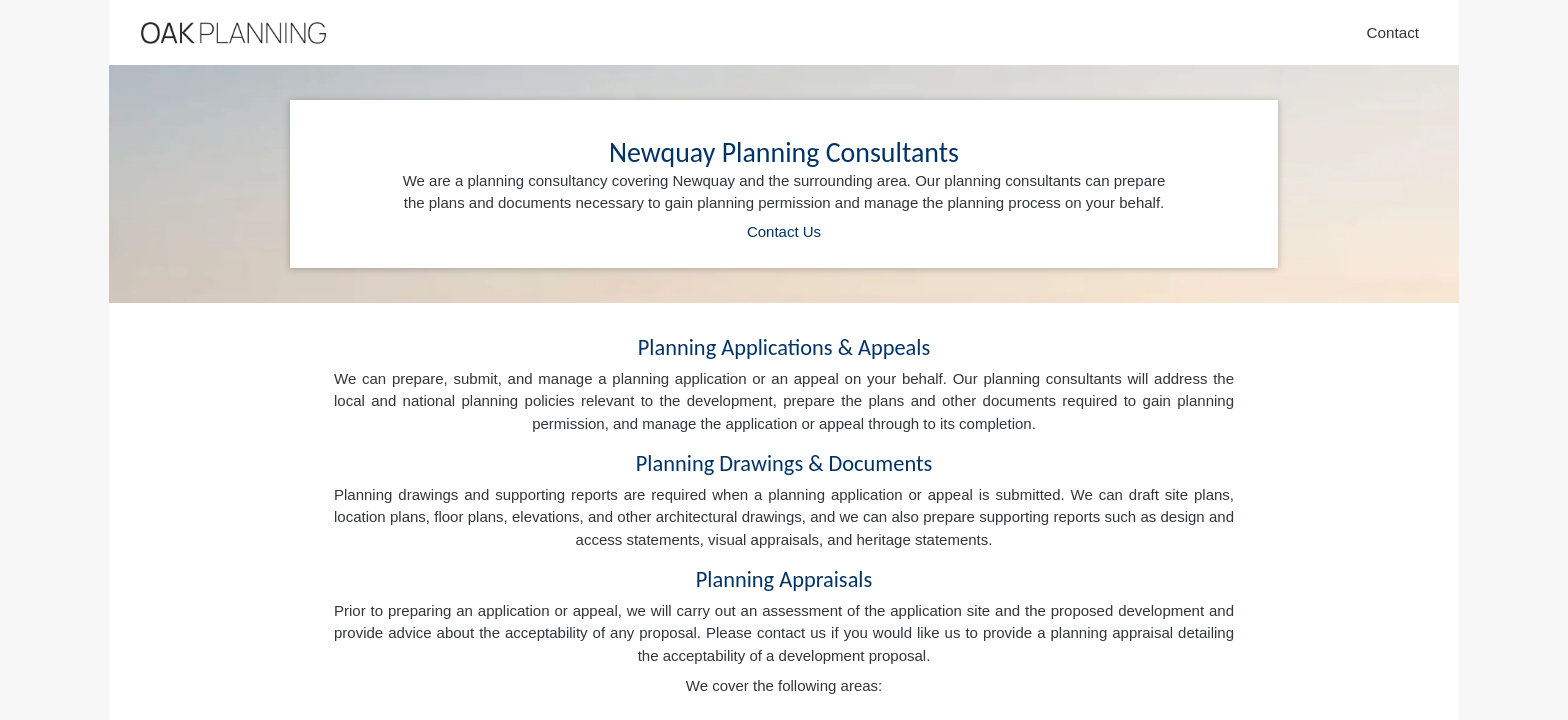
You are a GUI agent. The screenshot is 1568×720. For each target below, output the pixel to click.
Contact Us (784, 231)
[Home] (233, 33)
